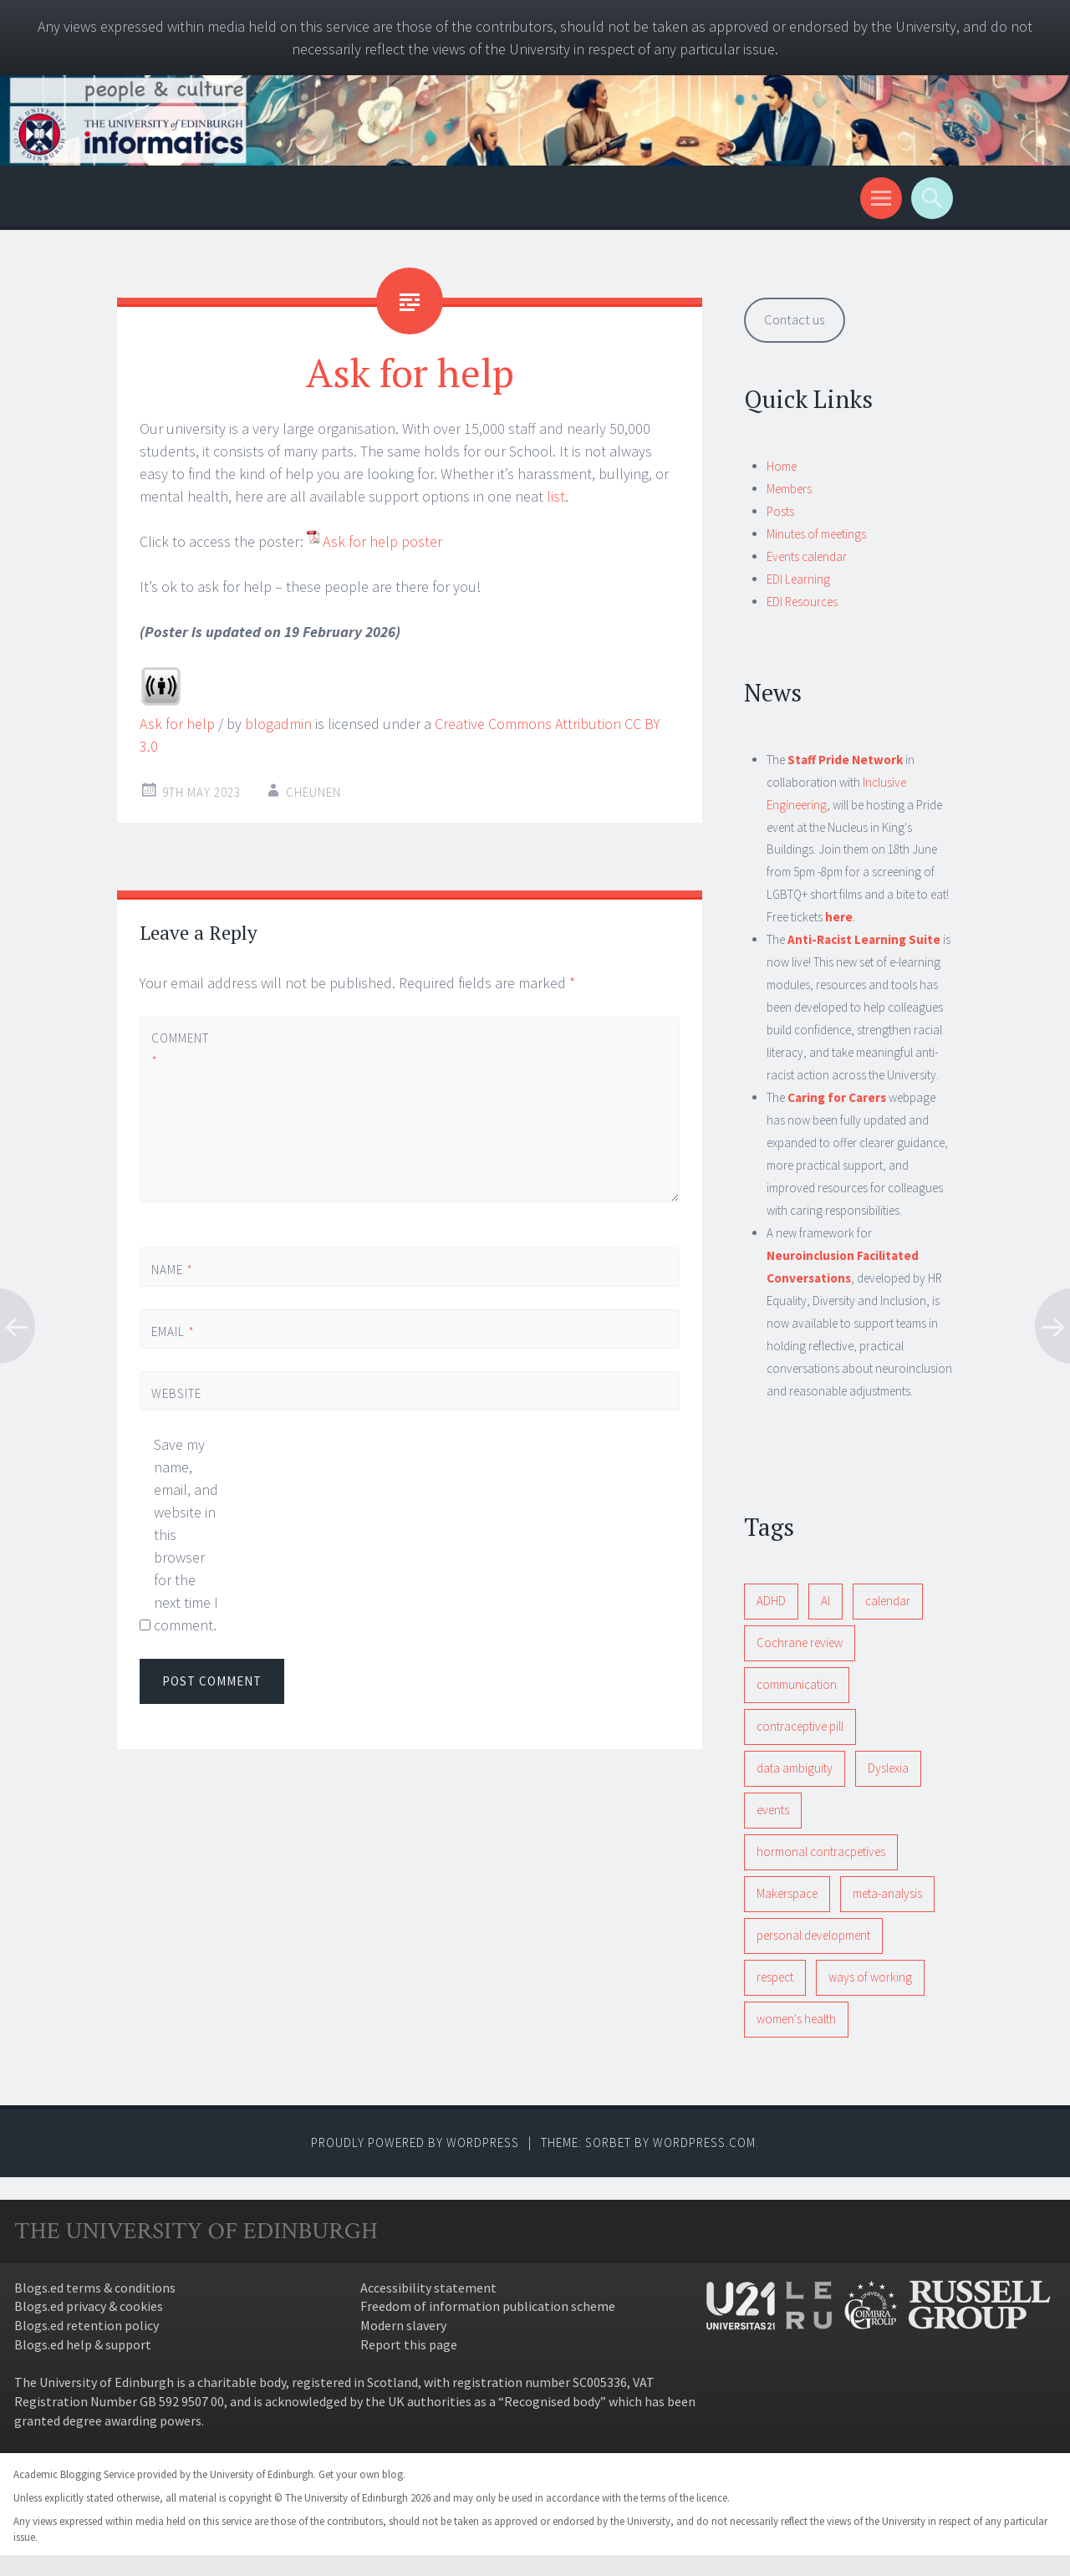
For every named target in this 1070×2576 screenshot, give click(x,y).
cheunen (313, 792)
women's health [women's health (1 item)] (796, 2019)
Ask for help (177, 723)
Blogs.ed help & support (82, 2344)
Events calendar (807, 556)
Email (173, 1331)
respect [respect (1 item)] (775, 1977)
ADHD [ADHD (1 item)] (771, 1601)
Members (789, 489)
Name (172, 1270)
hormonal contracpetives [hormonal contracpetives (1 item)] (821, 1851)
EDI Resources (802, 602)
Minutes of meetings (816, 534)
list (556, 496)
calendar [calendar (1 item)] (887, 1601)
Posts (780, 511)
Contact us (794, 319)
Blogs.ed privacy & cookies (88, 2306)
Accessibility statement (428, 2287)
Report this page (408, 2344)
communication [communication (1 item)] (797, 1684)
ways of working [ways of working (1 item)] (870, 1977)
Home (782, 466)
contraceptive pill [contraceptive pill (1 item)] (800, 1726)
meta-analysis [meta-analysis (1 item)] (887, 1893)
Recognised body (552, 2401)
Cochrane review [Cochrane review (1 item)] (800, 1642)
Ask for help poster (382, 541)
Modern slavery (403, 2325)
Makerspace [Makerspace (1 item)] (787, 1893)
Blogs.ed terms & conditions (95, 2287)
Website (176, 1393)
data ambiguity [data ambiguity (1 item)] (795, 1768)
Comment (179, 1049)
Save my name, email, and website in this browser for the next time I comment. (186, 1535)
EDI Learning (798, 579)
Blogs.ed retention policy (86, 2325)
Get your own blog (360, 2474)
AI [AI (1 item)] (825, 1601)
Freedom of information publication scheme (487, 2306)
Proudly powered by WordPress (415, 2142)
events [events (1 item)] (773, 1810)
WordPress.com (704, 2142)
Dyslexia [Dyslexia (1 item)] (888, 1768)
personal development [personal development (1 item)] (813, 1935)
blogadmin (278, 723)
